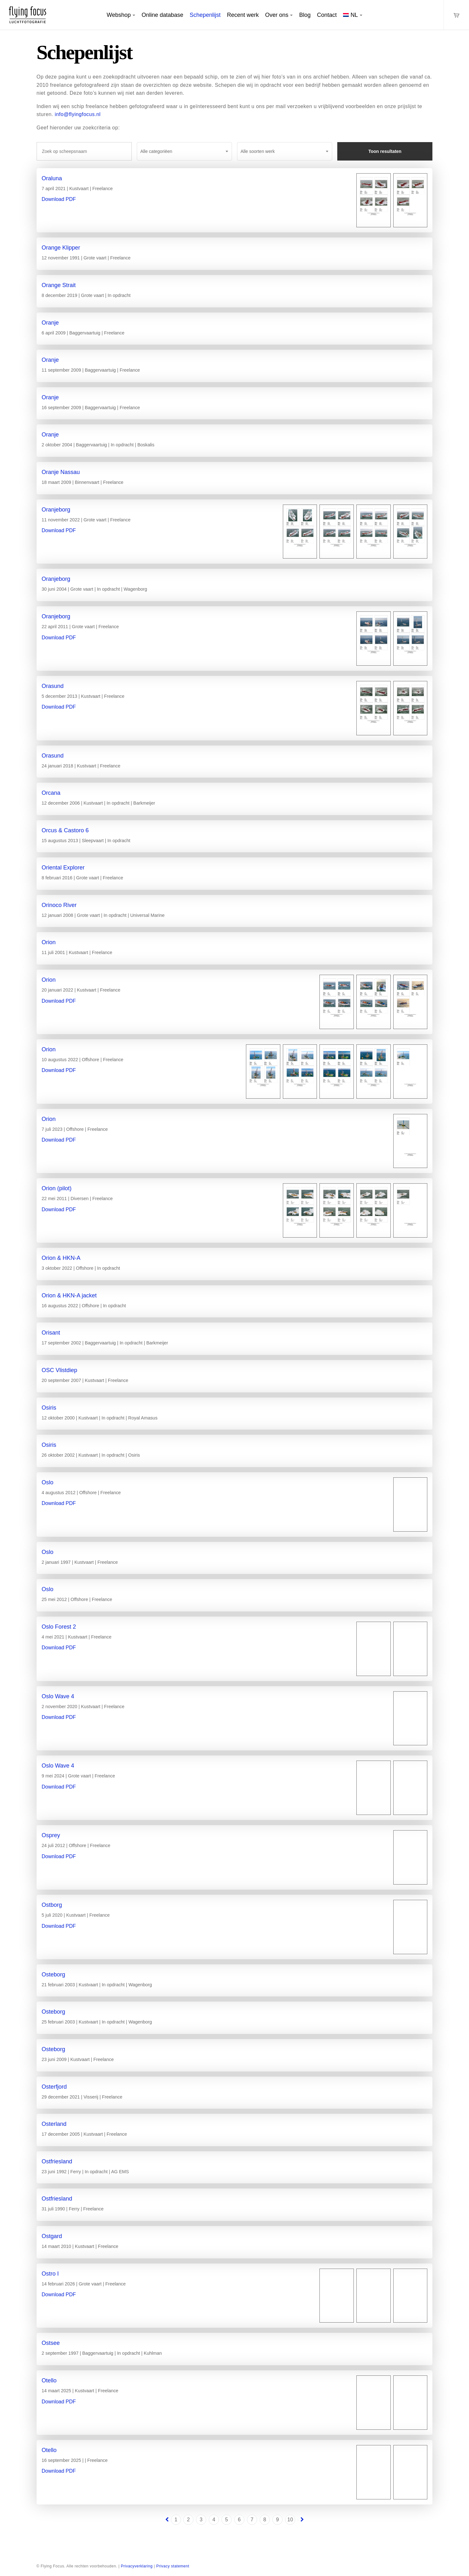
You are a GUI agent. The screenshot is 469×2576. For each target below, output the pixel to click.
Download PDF (59, 199)
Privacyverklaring (137, 2566)
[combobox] (184, 151)
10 (290, 2519)
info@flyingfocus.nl (78, 114)
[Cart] (456, 15)
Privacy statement (172, 2566)
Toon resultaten (385, 151)
